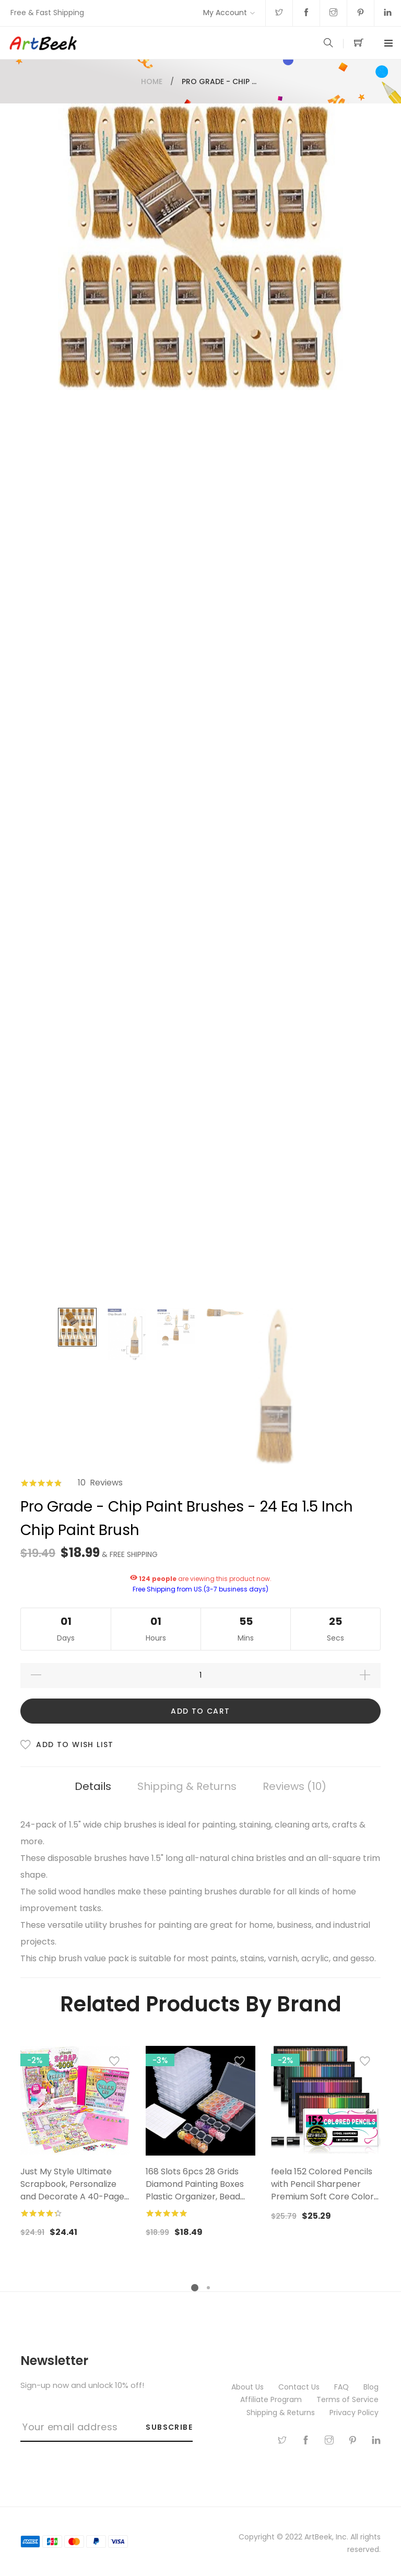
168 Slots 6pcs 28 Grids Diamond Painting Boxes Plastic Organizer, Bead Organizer (195, 2190)
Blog (372, 2387)
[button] (114, 2063)
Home (151, 81)
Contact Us (300, 2387)
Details (93, 1786)
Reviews (294, 1786)
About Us (248, 2387)
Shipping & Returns (187, 1786)
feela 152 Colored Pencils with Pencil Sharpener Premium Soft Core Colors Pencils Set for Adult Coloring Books (324, 2196)
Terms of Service (348, 2399)
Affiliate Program (272, 2399)
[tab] (93, 1786)
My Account (225, 12)
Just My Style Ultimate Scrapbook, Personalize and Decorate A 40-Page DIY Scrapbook (72, 2190)
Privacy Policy (355, 2412)
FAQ (342, 2387)
